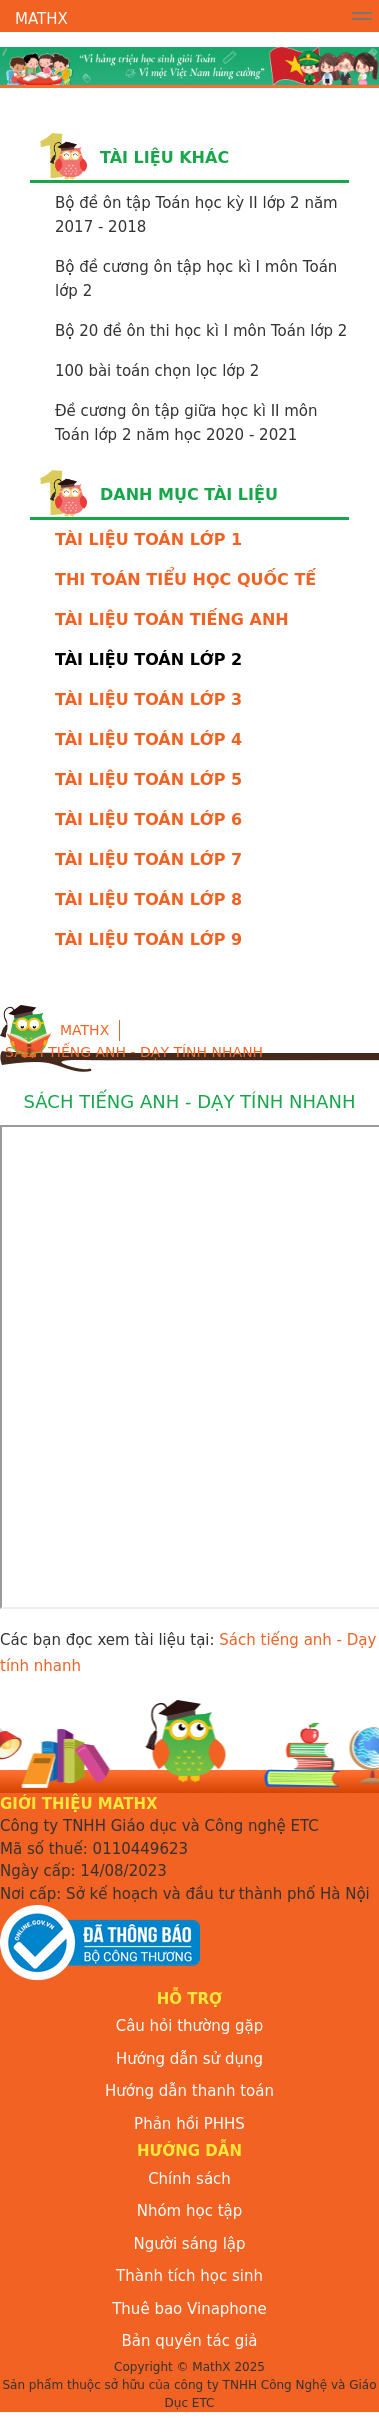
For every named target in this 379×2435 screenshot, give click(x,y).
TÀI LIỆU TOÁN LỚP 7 (148, 859)
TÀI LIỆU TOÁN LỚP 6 (148, 819)
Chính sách (189, 2179)
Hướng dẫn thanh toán (189, 2091)
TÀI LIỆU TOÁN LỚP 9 (148, 939)
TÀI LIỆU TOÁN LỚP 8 (148, 899)
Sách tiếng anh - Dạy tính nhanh (134, 1052)
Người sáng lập (189, 2244)
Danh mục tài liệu (189, 494)
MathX (41, 19)
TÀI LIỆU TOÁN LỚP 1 (148, 539)
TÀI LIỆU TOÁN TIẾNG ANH (172, 619)
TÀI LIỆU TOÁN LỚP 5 (148, 779)
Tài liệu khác (164, 157)
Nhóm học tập (190, 2211)
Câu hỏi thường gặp (190, 2026)
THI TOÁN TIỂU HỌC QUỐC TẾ (185, 579)
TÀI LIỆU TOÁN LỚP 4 (148, 739)
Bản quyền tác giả (189, 2341)
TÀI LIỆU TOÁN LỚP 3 (148, 699)
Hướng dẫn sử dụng (189, 2059)
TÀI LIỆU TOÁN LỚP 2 (148, 659)
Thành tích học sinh (189, 2276)
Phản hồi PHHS (189, 2124)
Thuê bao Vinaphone (189, 2309)
